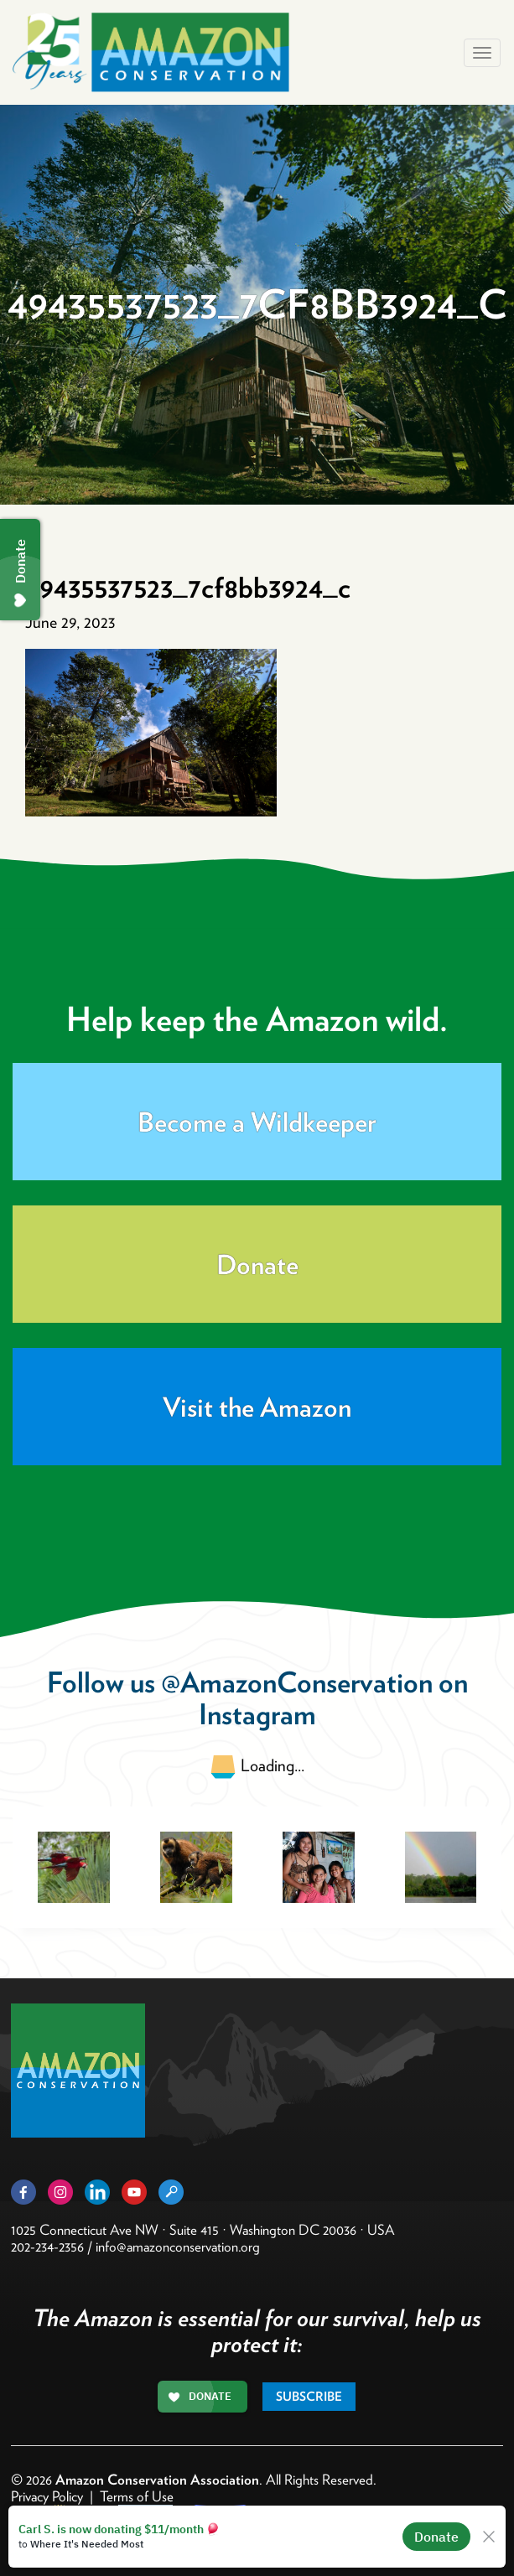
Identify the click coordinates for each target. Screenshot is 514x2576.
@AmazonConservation (297, 1682)
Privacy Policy (47, 2496)
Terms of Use (137, 2496)
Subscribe (309, 2396)
